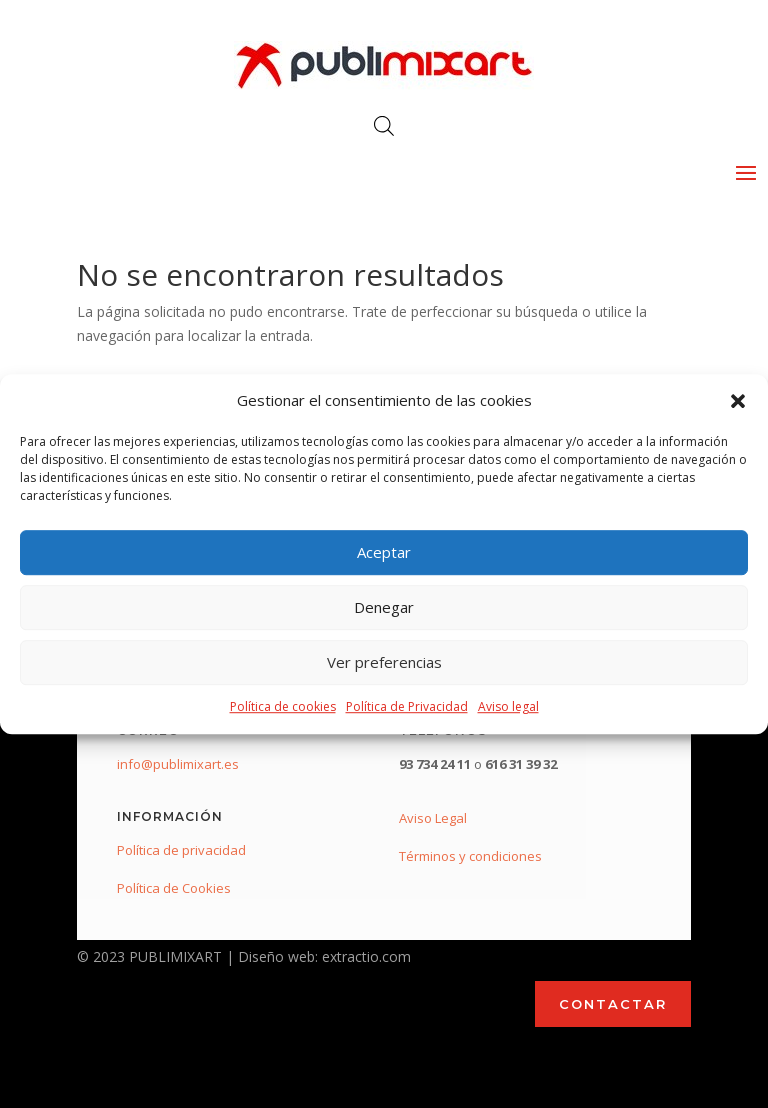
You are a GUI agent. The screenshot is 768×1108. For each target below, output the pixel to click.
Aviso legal (508, 706)
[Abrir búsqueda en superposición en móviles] (384, 125)
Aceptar (384, 553)
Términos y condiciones (470, 856)
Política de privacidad (181, 850)
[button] (738, 401)
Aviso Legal (433, 818)
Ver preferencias (384, 663)
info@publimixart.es (178, 764)
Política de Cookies (174, 888)
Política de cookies (283, 706)
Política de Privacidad (407, 706)
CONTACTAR (613, 1004)
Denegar (384, 608)
